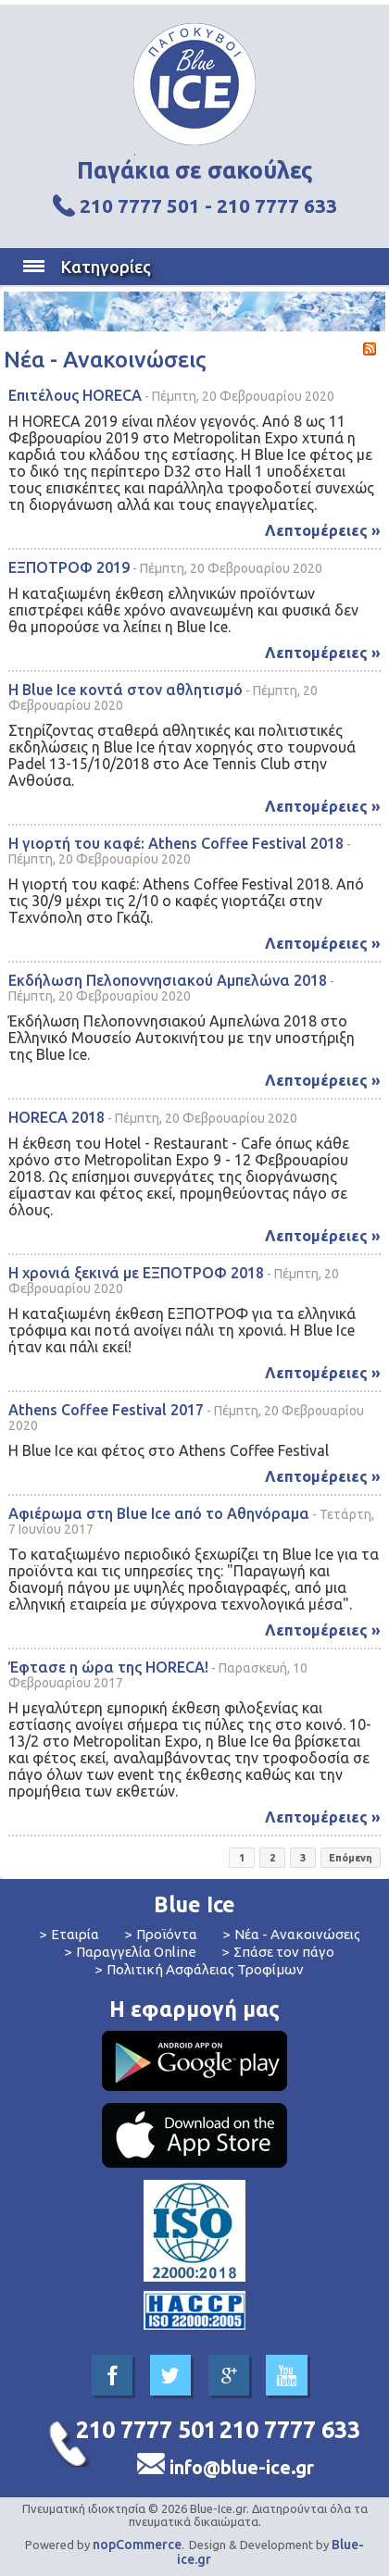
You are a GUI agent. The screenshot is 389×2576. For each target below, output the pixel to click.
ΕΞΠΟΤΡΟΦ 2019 (69, 567)
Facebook (112, 2375)
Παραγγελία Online (136, 1952)
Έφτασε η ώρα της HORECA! (108, 1667)
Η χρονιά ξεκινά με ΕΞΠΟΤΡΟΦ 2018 (136, 1272)
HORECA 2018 (56, 1117)
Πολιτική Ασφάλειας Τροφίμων (205, 1969)
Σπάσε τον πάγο (283, 1952)
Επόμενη (350, 1857)
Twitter (170, 2375)
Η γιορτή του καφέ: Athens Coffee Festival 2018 (176, 843)
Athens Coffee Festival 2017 (106, 1409)
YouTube (287, 2375)
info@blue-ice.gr (241, 2467)
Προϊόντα (166, 1934)
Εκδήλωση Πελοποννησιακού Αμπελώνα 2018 (167, 980)
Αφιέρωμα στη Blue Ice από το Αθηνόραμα (158, 1513)
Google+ (229, 2375)
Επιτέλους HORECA (75, 395)
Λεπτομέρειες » (323, 530)
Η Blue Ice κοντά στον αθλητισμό (125, 689)
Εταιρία (75, 1934)
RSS (369, 348)
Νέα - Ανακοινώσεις (297, 1934)
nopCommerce (137, 2544)
